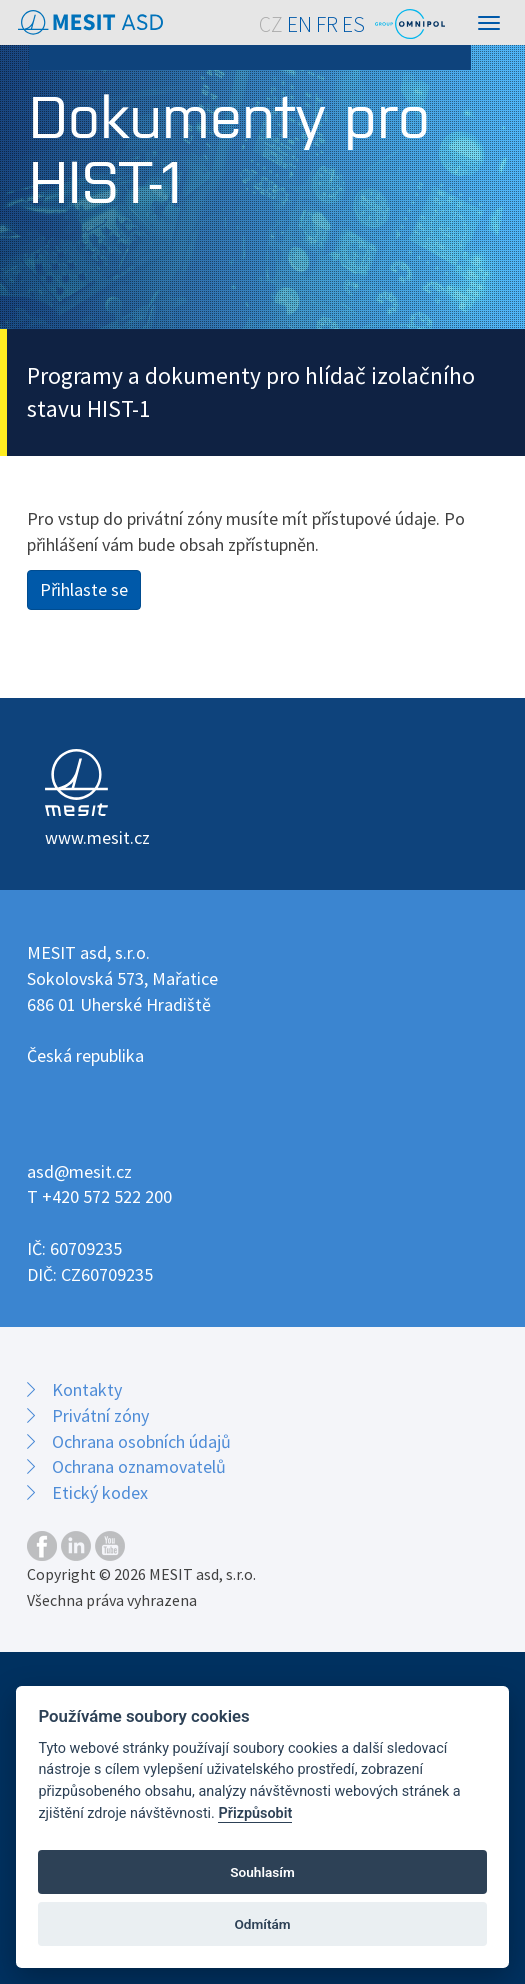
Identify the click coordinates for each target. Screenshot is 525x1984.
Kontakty (87, 1389)
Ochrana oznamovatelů (139, 1466)
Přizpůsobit (255, 1813)
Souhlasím (262, 1872)
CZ (271, 24)
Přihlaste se (84, 589)
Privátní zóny (100, 1415)
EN (299, 24)
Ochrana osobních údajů (141, 1441)
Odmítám (262, 1924)
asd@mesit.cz (79, 1171)
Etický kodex (100, 1492)
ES (353, 24)
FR (327, 24)
